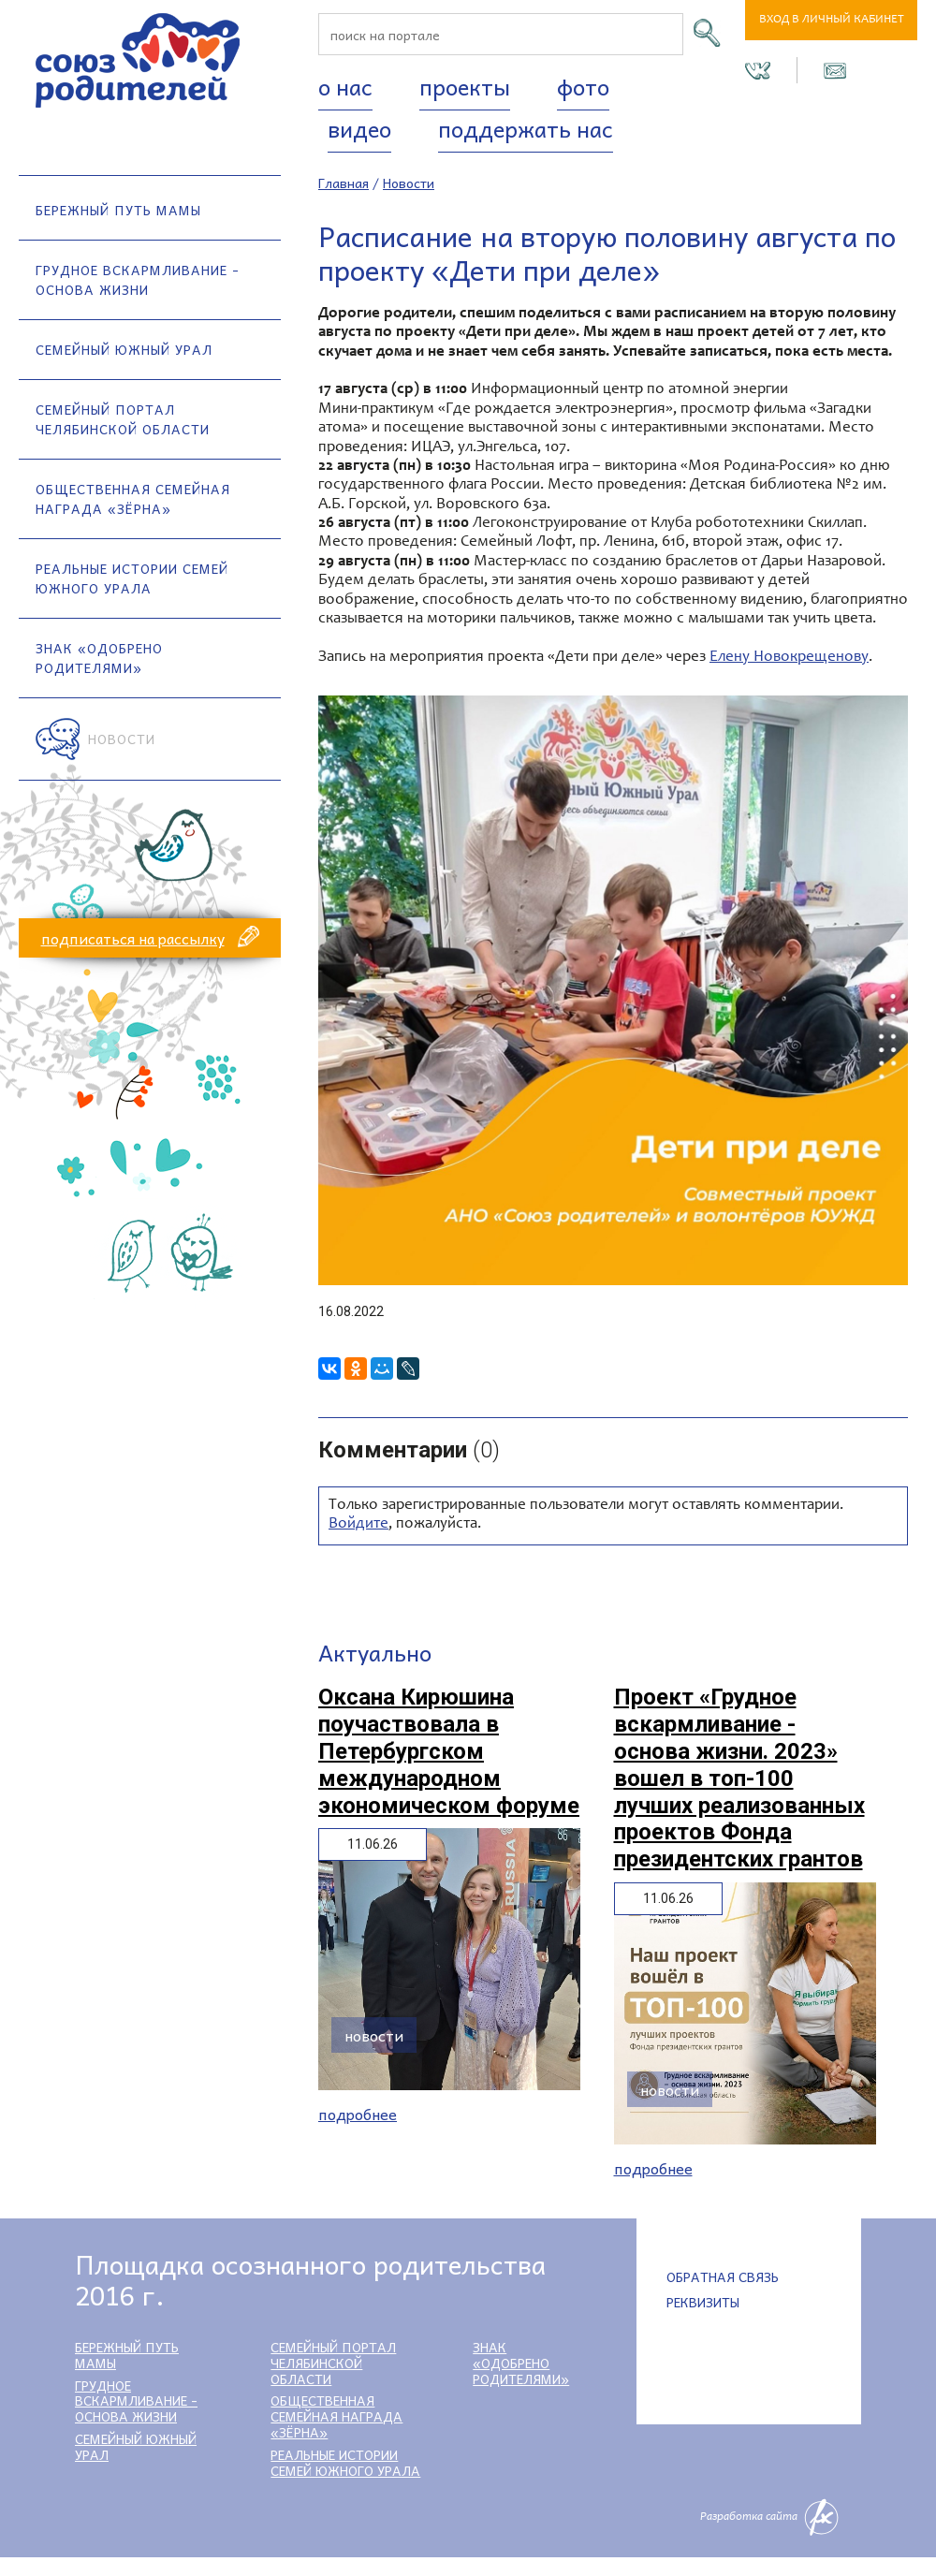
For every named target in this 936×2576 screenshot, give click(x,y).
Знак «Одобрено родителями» (99, 657)
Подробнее (357, 2114)
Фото (583, 86)
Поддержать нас (525, 128)
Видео (359, 128)
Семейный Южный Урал (124, 349)
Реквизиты (702, 2301)
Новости (121, 738)
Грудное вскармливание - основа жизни (138, 279)
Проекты (464, 86)
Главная (343, 182)
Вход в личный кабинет (831, 20)
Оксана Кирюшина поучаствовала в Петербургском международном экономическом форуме (448, 1751)
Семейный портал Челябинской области (123, 419)
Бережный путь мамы (118, 209)
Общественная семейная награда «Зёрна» (133, 498)
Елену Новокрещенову (789, 658)
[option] (613, 990)
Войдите (358, 1524)
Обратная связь (722, 2276)
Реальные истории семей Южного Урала (132, 578)
